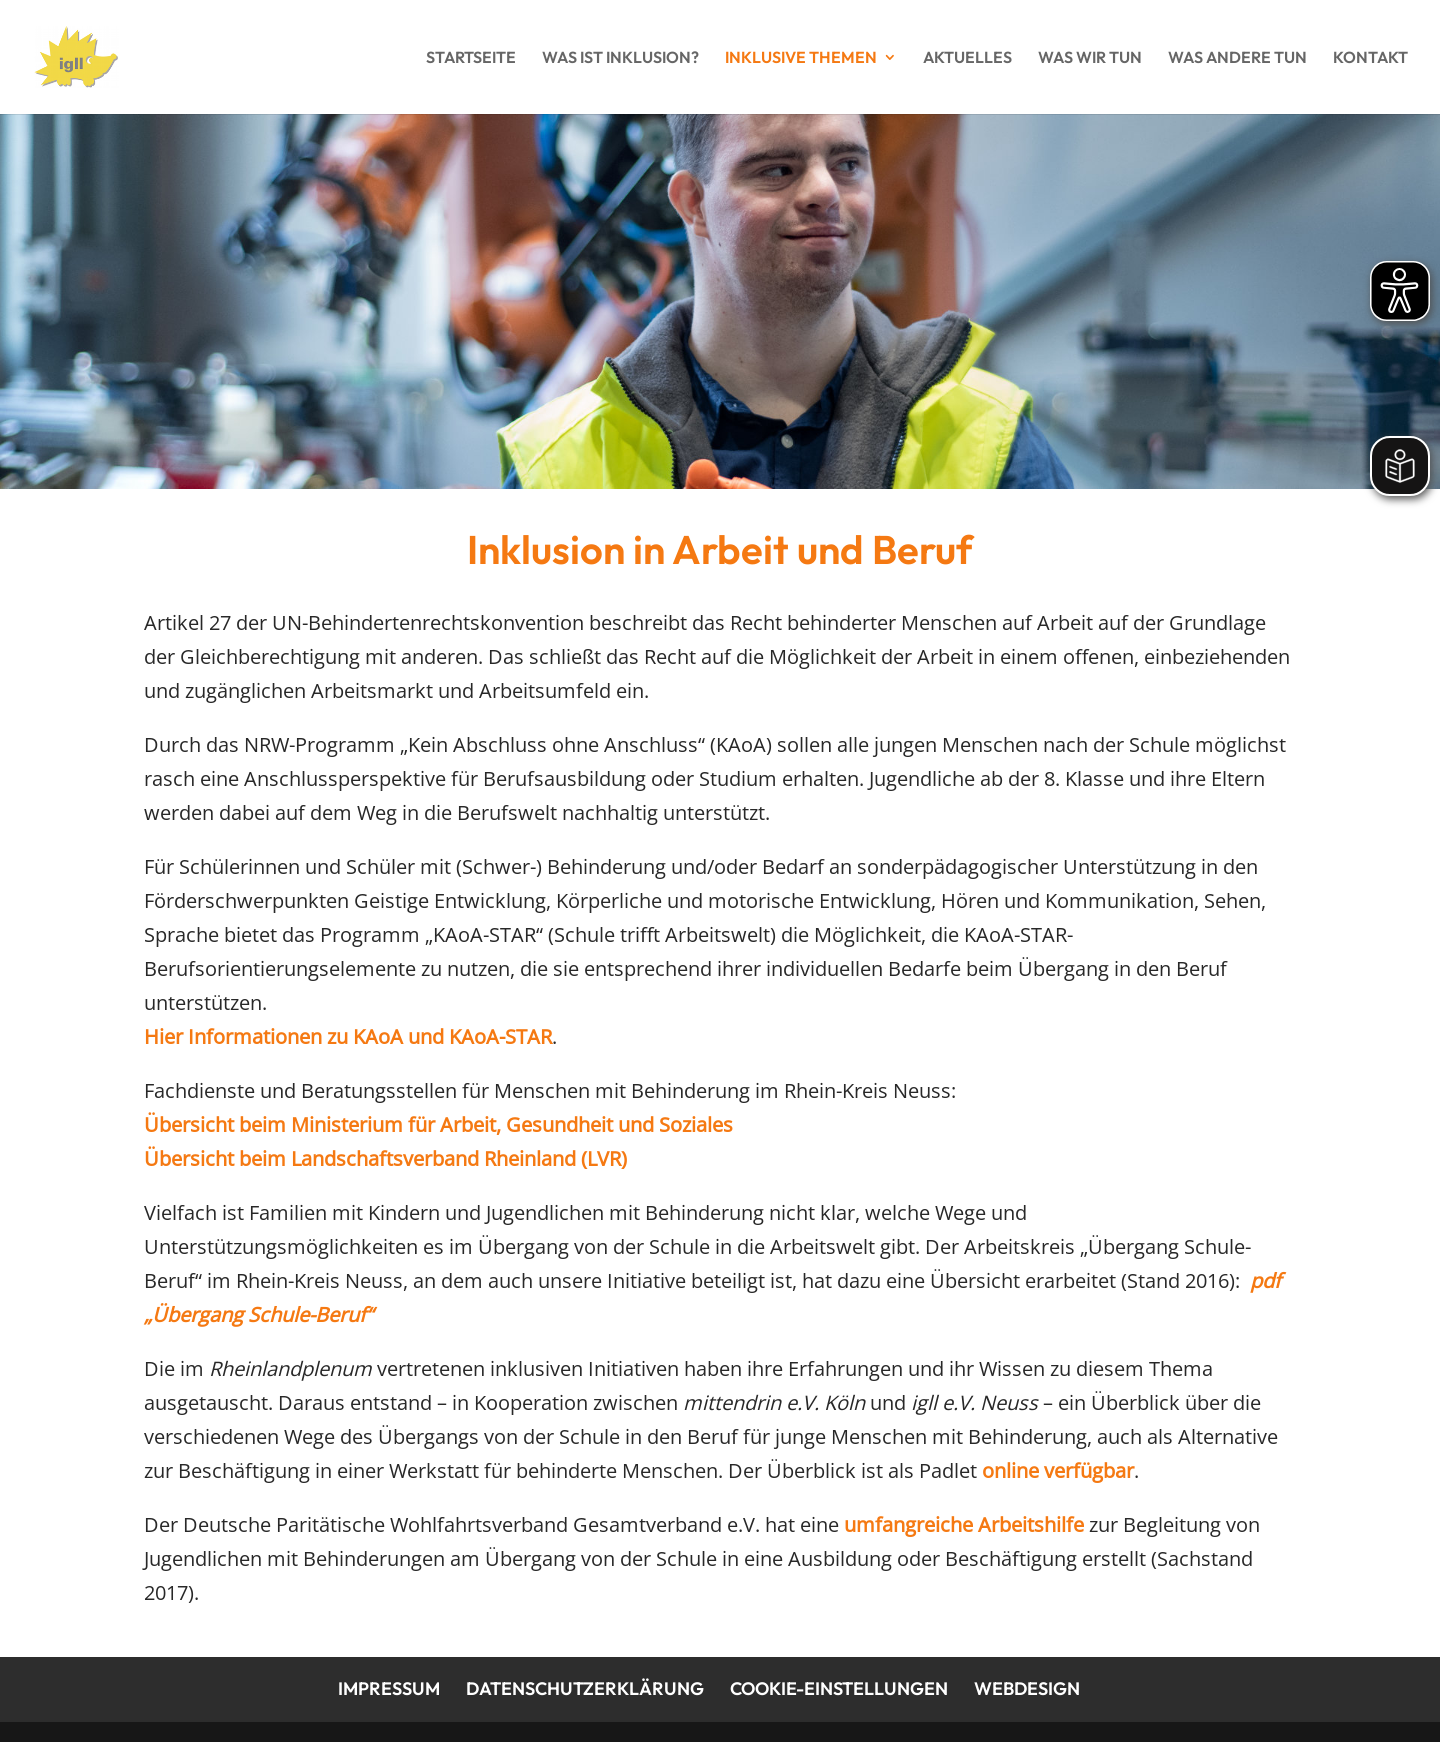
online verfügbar (1058, 1470)
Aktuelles (967, 58)
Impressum (389, 1688)
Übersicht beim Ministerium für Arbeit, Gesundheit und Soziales (438, 1124)
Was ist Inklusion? (620, 58)
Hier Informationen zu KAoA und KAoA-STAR (348, 1036)
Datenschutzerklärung (585, 1688)
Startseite (471, 58)
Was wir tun (1090, 58)
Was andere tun (1237, 58)
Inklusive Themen (801, 58)
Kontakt (1370, 58)
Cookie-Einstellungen (839, 1688)
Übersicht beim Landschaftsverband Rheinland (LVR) (385, 1158)
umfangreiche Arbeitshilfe (964, 1524)
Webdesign (1027, 1688)
